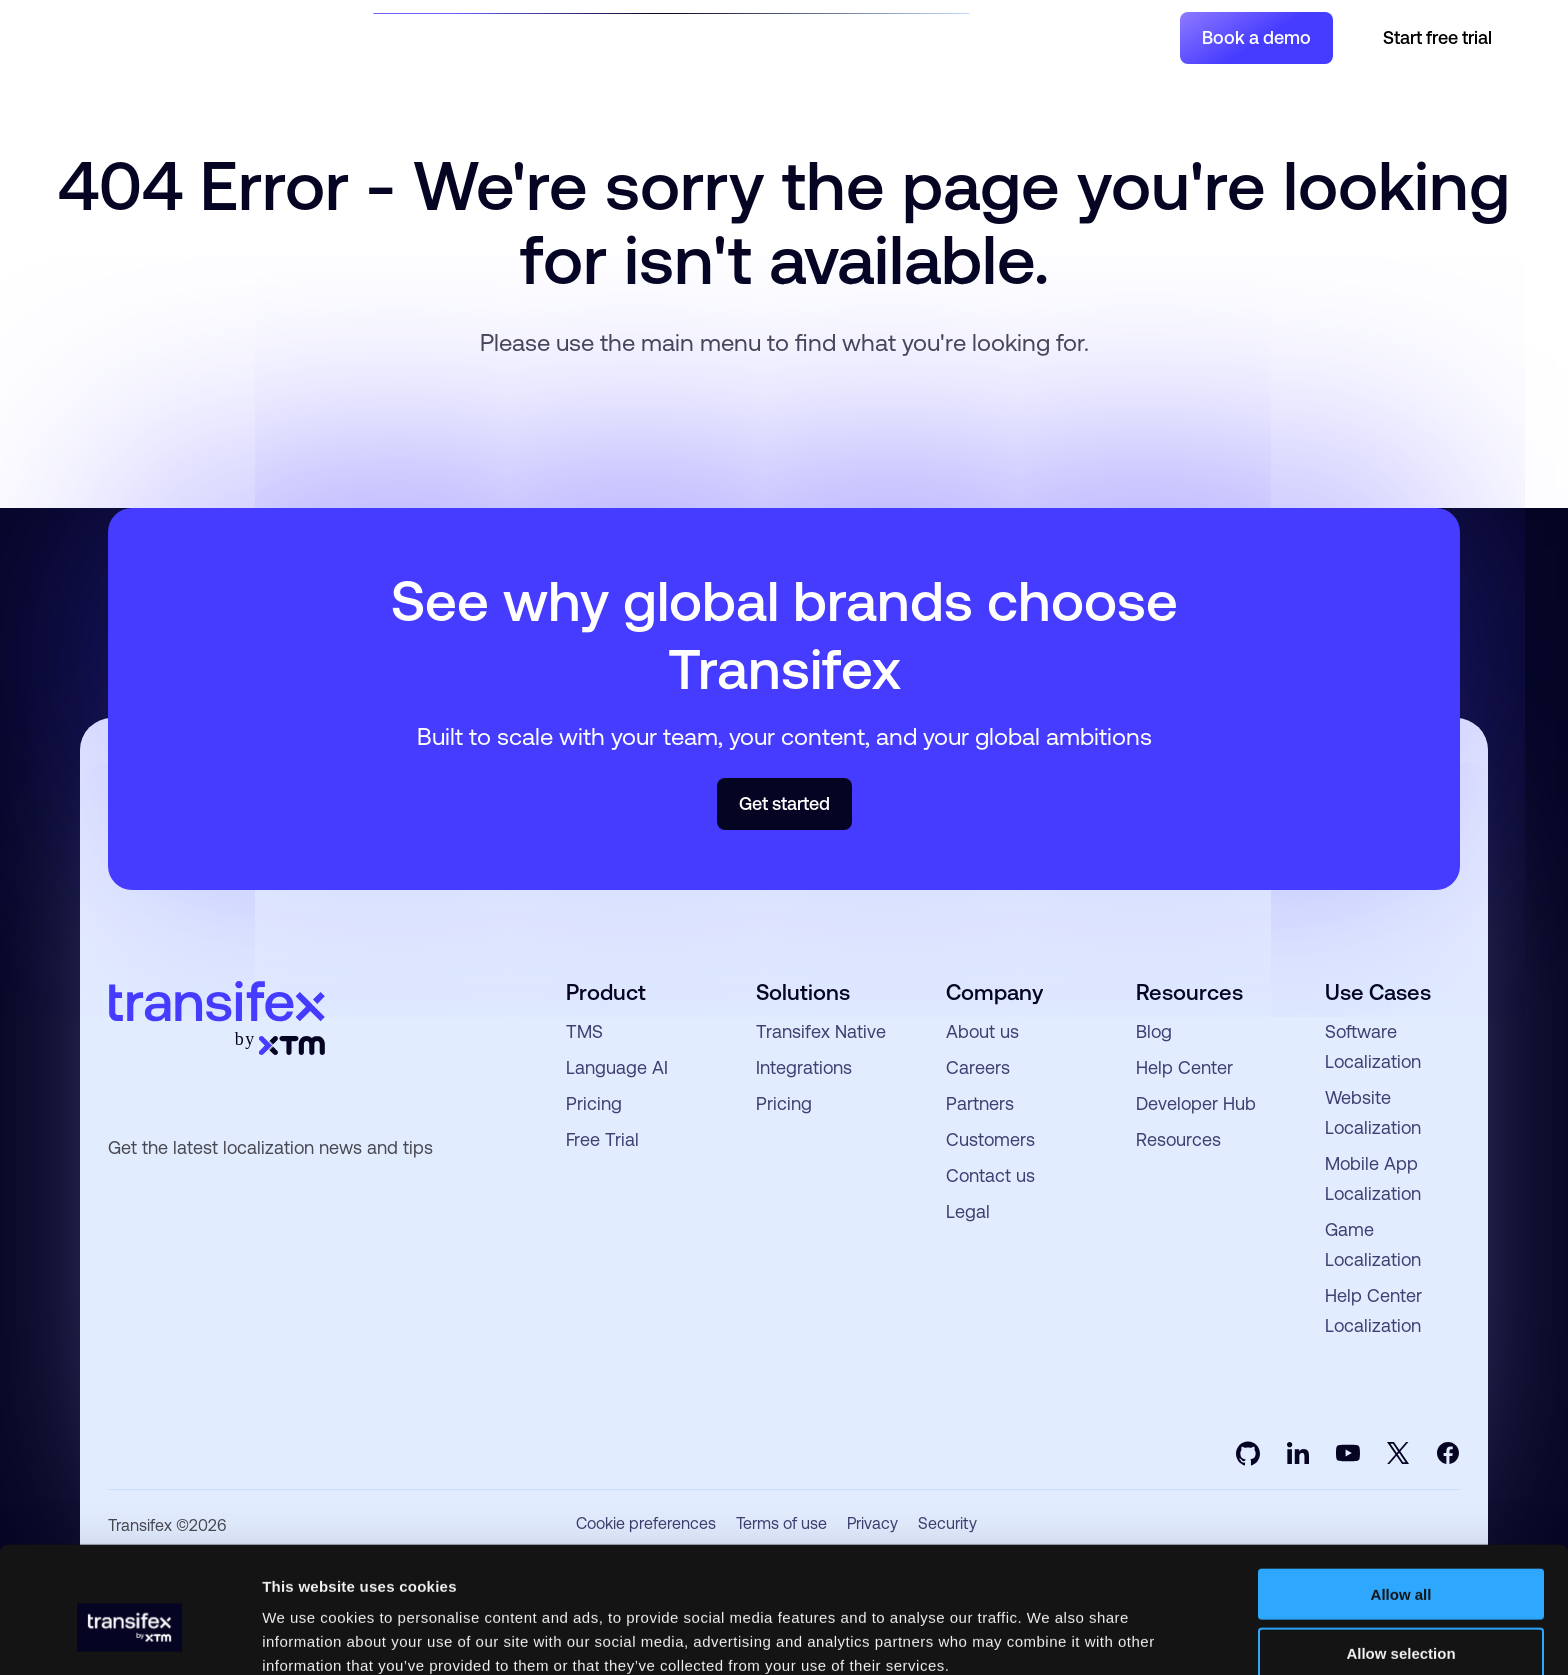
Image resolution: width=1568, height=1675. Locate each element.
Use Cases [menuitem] (1378, 992)
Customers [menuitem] (990, 1139)
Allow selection (1400, 1558)
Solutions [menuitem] (803, 992)
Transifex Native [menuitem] (821, 1031)
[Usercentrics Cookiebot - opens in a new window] (129, 1636)
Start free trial (1437, 37)
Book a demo (1256, 37)
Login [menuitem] (1134, 37)
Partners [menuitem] (980, 1103)
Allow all (1401, 1499)
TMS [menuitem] (584, 1031)
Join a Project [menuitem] (1043, 37)
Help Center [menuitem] (1184, 1067)
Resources (676, 36)
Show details (1049, 1635)
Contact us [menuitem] (990, 1175)
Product (556, 36)
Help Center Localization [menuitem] (1373, 1310)
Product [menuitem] (606, 992)
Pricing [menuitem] (594, 1103)
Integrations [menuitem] (804, 1067)
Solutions (441, 36)
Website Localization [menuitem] (1373, 1112)
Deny (1401, 1617)
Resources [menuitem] (1189, 992)
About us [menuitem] (982, 1031)
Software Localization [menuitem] (1373, 1046)
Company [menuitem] (994, 992)
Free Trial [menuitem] (602, 1139)
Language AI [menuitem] (617, 1067)
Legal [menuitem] (968, 1211)
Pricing (919, 36)
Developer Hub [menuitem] (1196, 1103)
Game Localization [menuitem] (1373, 1244)
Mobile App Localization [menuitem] (1373, 1178)
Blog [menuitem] (1154, 1031)
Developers (808, 36)
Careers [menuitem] (978, 1067)
